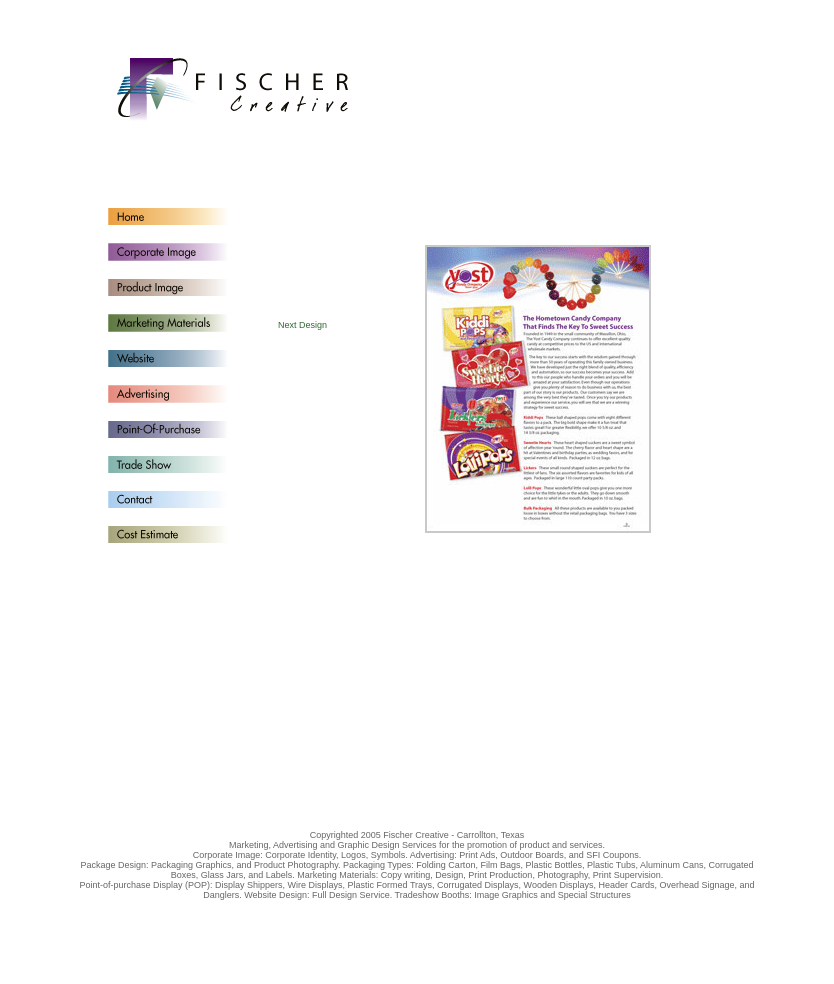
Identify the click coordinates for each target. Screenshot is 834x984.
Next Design (302, 325)
